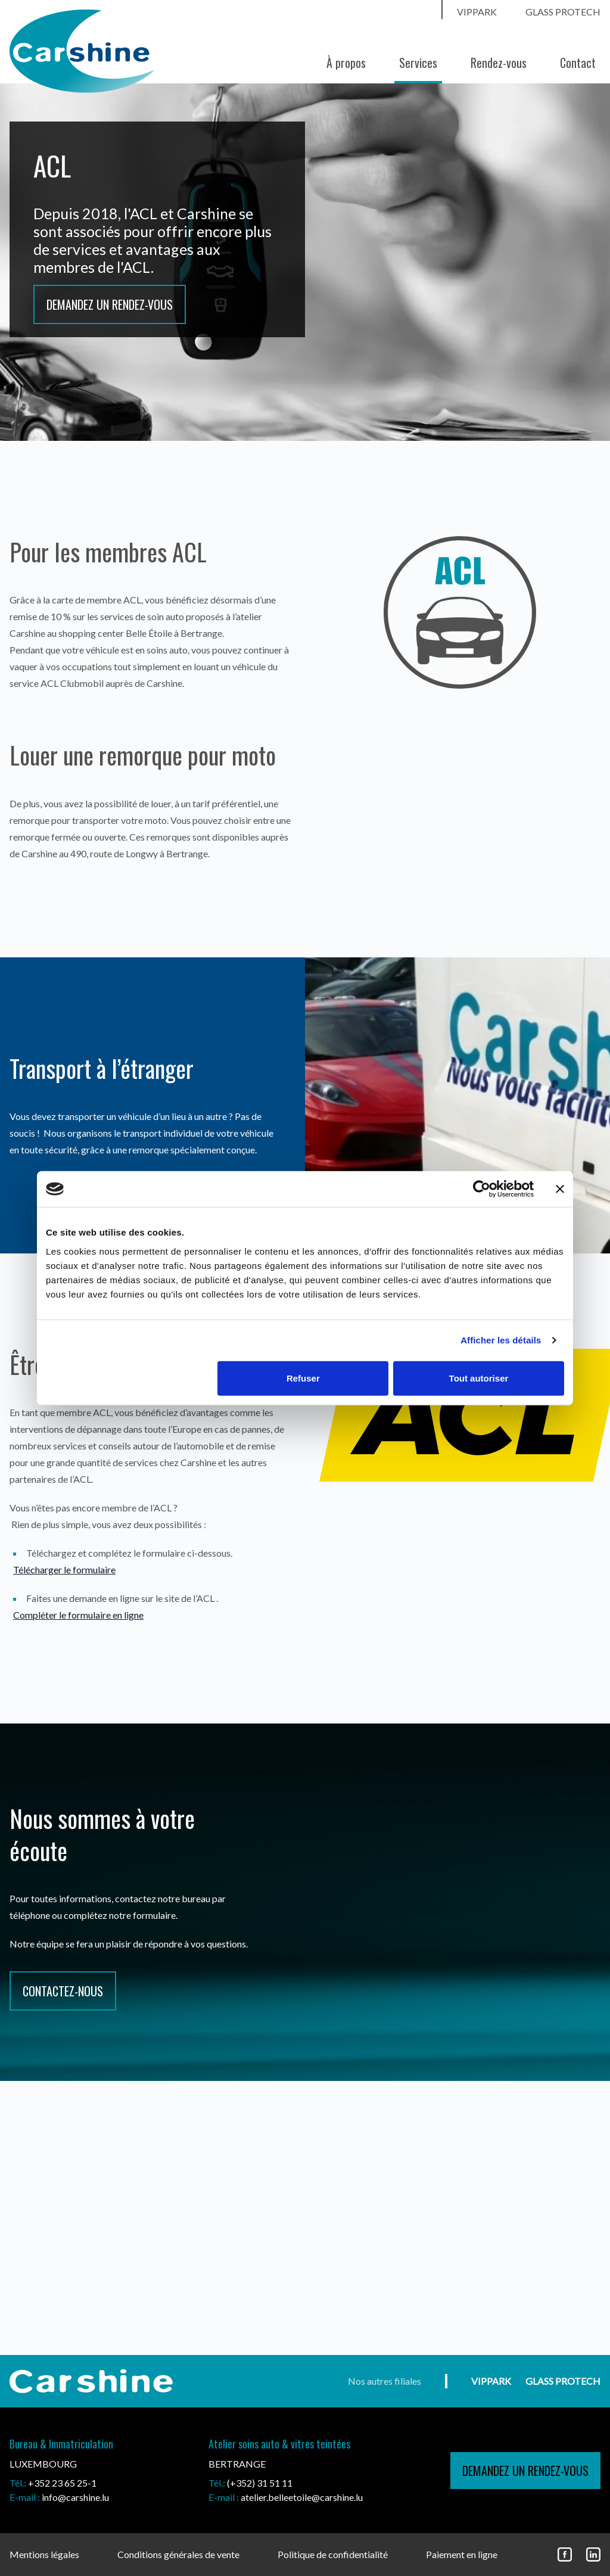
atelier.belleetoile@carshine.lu (302, 2497)
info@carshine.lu (75, 2497)
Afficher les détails (500, 1340)
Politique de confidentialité (333, 2554)
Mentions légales (44, 2554)
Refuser (303, 1378)
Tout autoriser (479, 1378)
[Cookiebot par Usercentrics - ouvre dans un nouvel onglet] (482, 1189)
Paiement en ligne (461, 2554)
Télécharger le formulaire (64, 1569)
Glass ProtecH (562, 11)
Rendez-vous (499, 62)
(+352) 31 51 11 (259, 2482)
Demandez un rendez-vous (109, 304)
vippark (477, 11)
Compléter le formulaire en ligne (78, 1614)
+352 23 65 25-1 (62, 2482)
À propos (346, 62)
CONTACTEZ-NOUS (63, 1991)
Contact (578, 62)
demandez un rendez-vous (525, 2470)
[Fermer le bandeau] (560, 1189)
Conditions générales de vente (178, 2554)
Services (418, 62)
